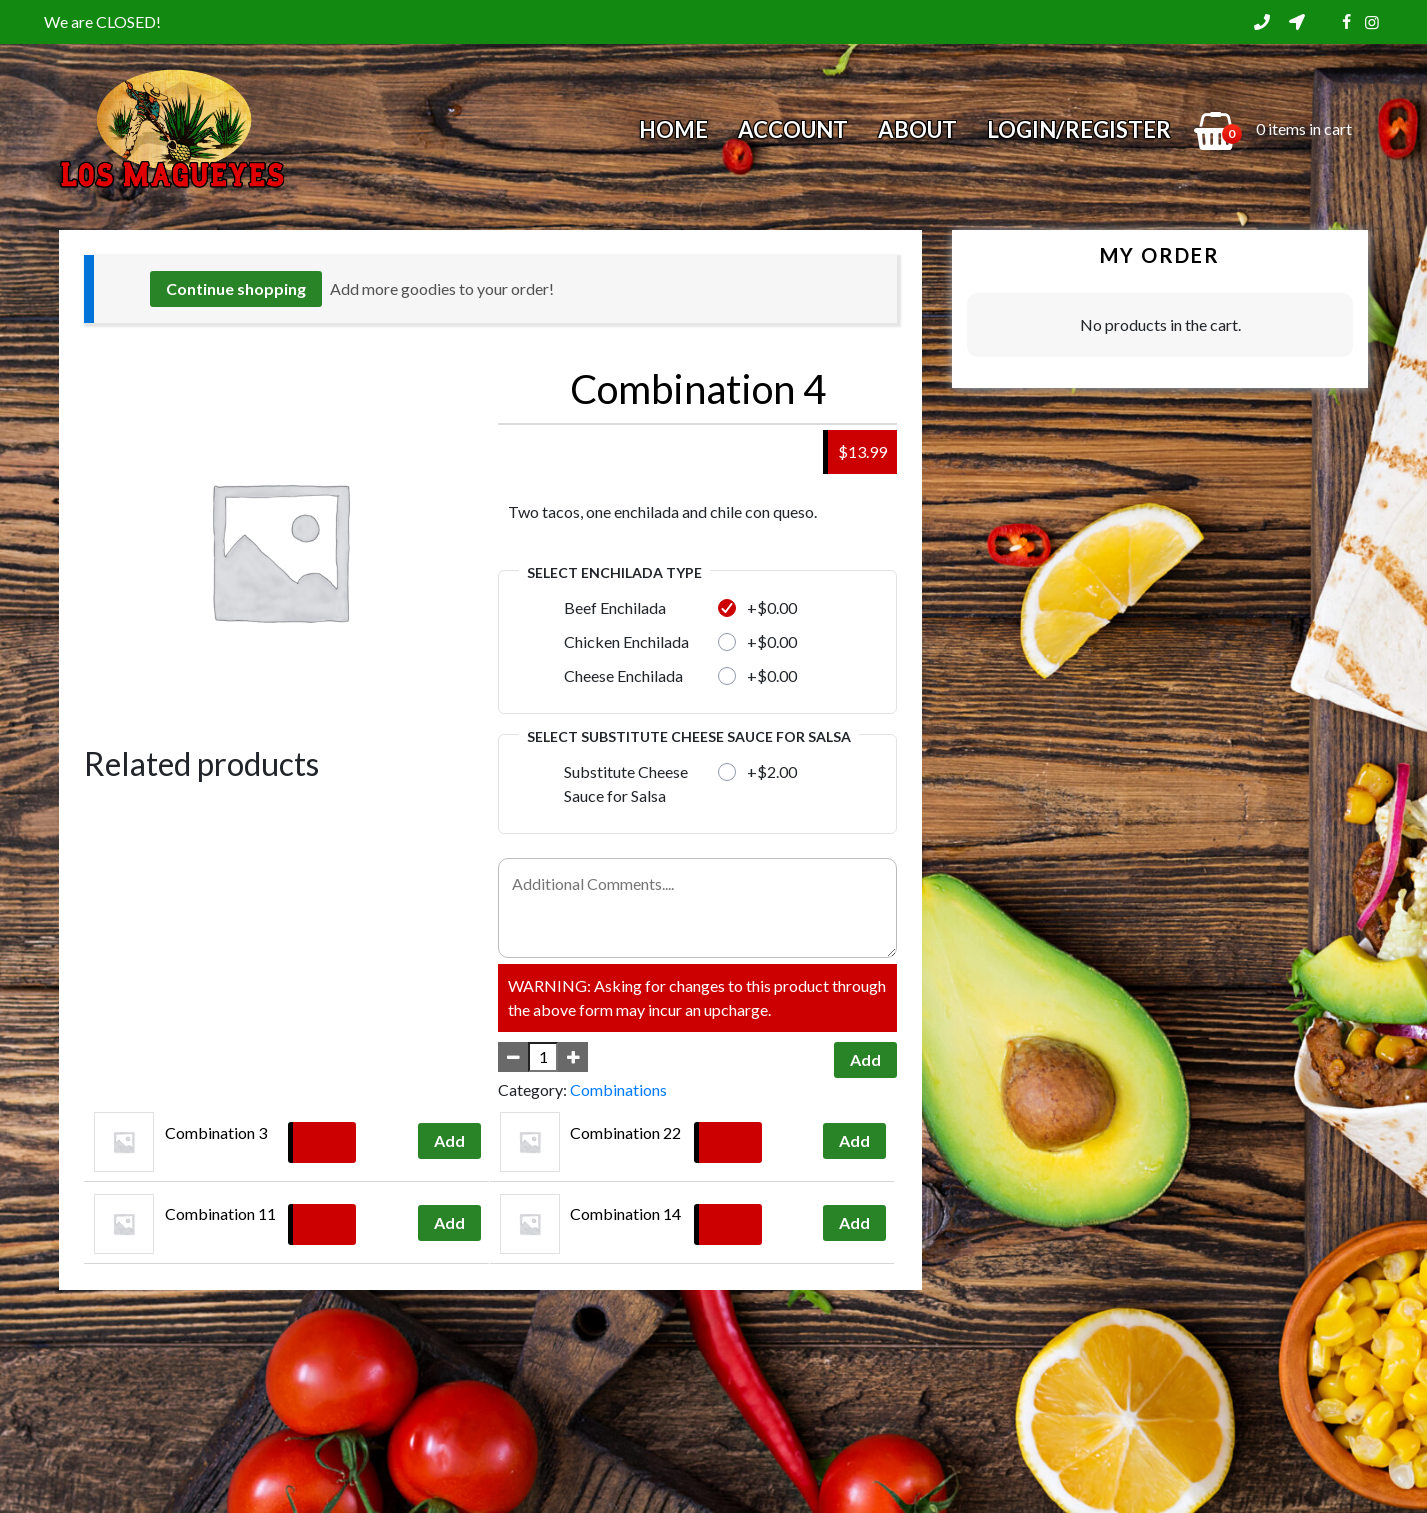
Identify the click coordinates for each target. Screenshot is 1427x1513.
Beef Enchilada (615, 607)
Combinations (618, 1089)
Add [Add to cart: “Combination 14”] (854, 1222)
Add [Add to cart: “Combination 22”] (854, 1140)
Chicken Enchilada (626, 641)
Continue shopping (236, 288)
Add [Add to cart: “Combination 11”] (449, 1222)
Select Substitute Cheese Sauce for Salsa (689, 736)
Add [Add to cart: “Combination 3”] (449, 1140)
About (917, 129)
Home (673, 129)
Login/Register (1079, 129)
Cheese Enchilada (623, 675)
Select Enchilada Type (614, 572)
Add (865, 1059)
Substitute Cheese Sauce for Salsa (626, 783)
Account (793, 129)
